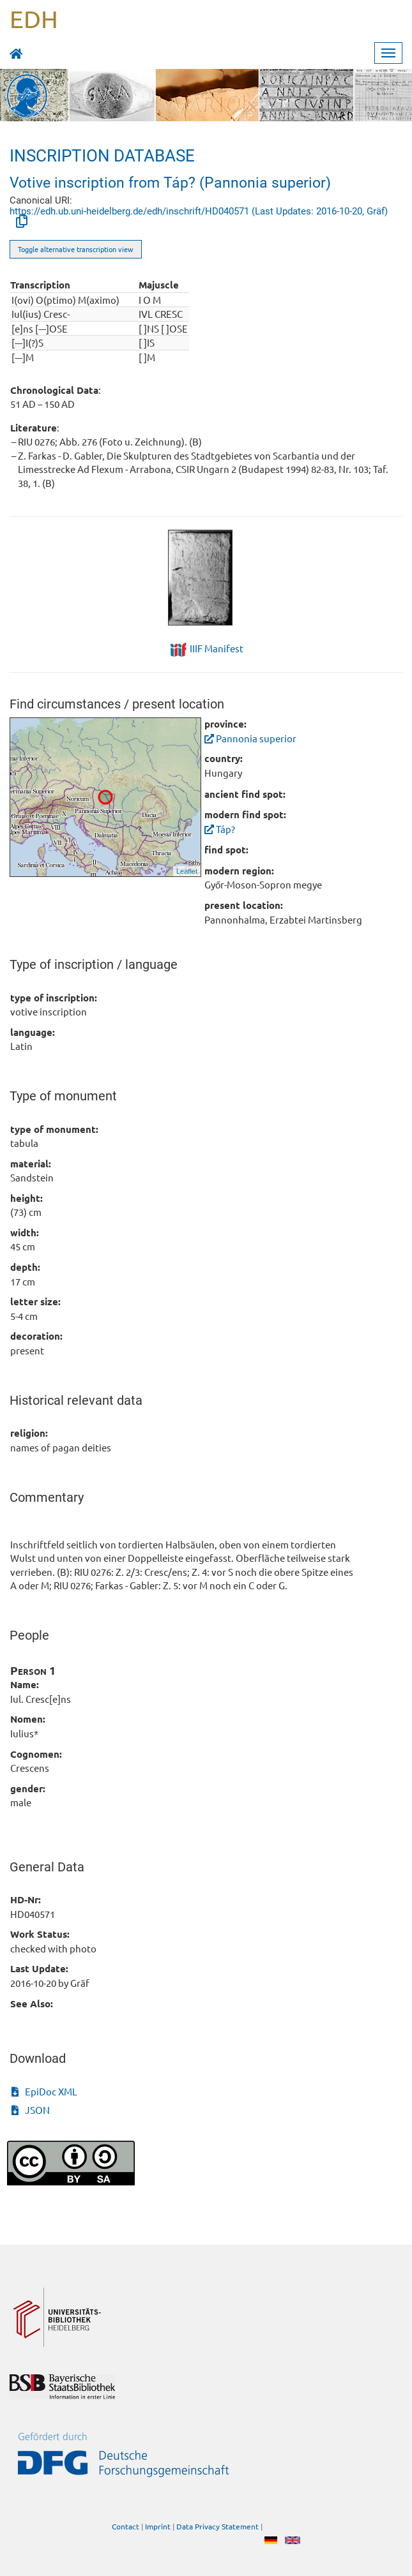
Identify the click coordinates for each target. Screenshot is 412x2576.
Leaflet (186, 871)
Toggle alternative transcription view (76, 249)
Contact (125, 2526)
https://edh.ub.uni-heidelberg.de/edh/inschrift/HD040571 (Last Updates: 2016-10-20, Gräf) (199, 211)
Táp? (219, 829)
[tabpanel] (206, 577)
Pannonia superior (250, 738)
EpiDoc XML (44, 2091)
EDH (34, 18)
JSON (30, 2110)
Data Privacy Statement (217, 2526)
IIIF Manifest (216, 648)
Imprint (158, 2526)
